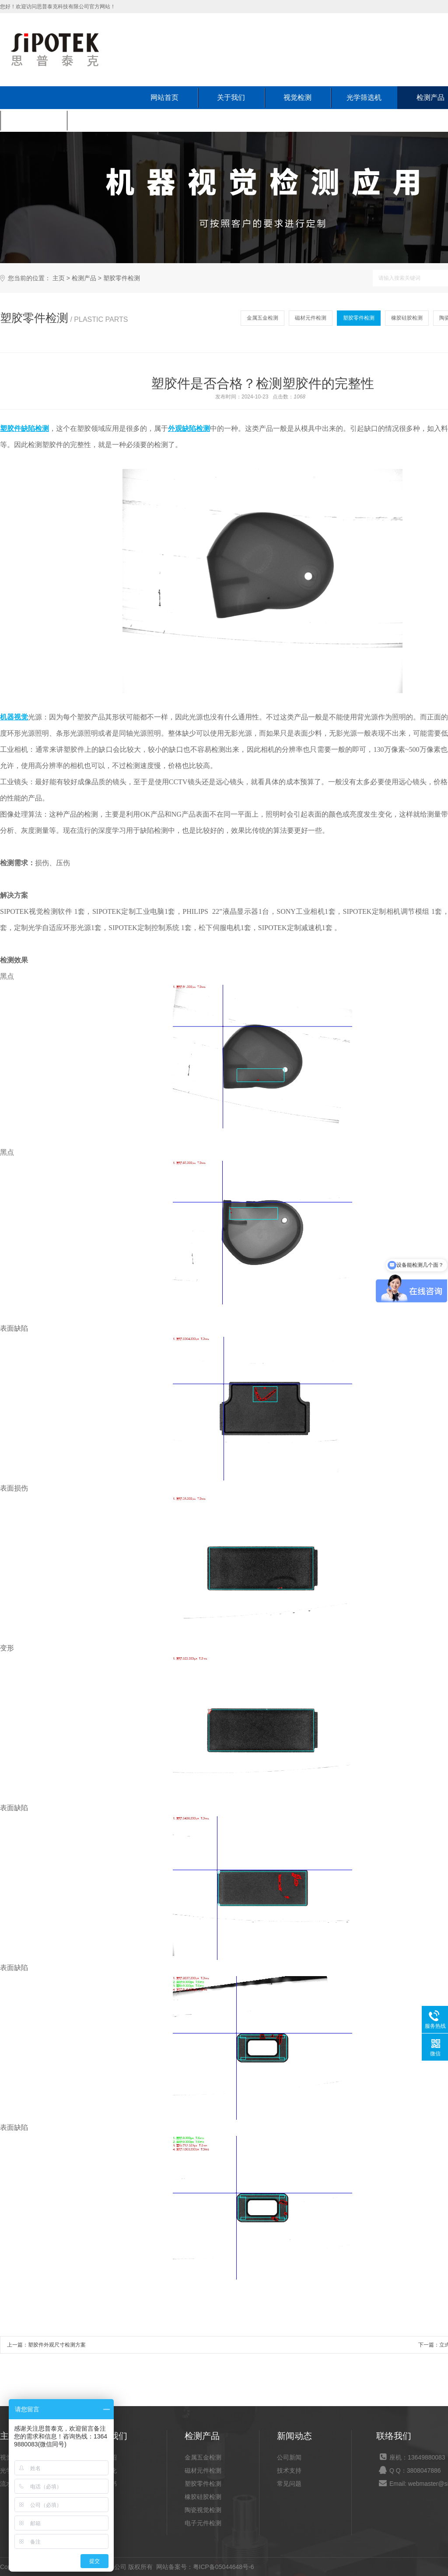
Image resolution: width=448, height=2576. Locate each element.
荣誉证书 (104, 2483)
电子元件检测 (203, 2523)
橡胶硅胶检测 (407, 318)
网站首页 (164, 97)
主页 (58, 278)
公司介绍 (104, 2457)
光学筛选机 (364, 97)
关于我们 (231, 97)
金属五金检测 (262, 318)
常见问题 (289, 2483)
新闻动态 (33, 120)
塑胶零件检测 (121, 278)
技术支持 (289, 2470)
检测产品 (84, 278)
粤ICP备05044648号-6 (223, 2566)
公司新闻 (289, 2457)
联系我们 (100, 120)
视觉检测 (298, 97)
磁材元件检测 (310, 318)
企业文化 (104, 2470)
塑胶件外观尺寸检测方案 (57, 2345)
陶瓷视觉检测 (203, 2509)
